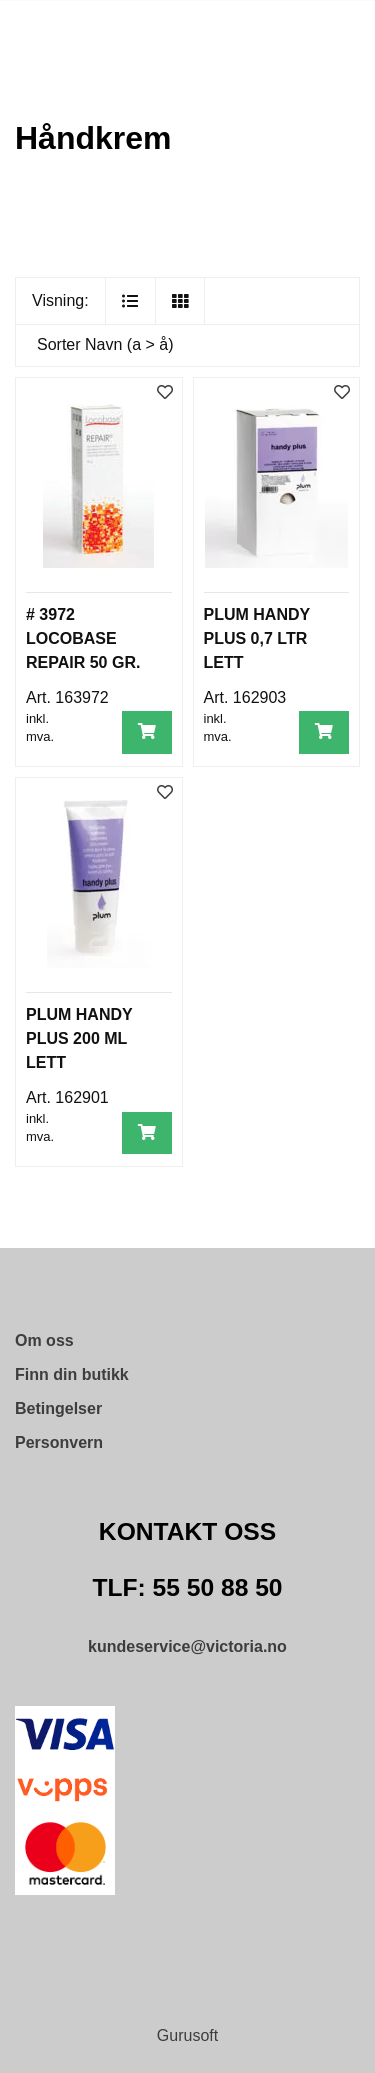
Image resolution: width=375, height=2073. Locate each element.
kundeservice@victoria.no (187, 1646)
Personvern (59, 1442)
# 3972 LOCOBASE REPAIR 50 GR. (83, 638)
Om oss (44, 1340)
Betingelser (58, 1408)
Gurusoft (187, 2035)
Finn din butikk (72, 1374)
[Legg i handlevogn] (147, 732)
